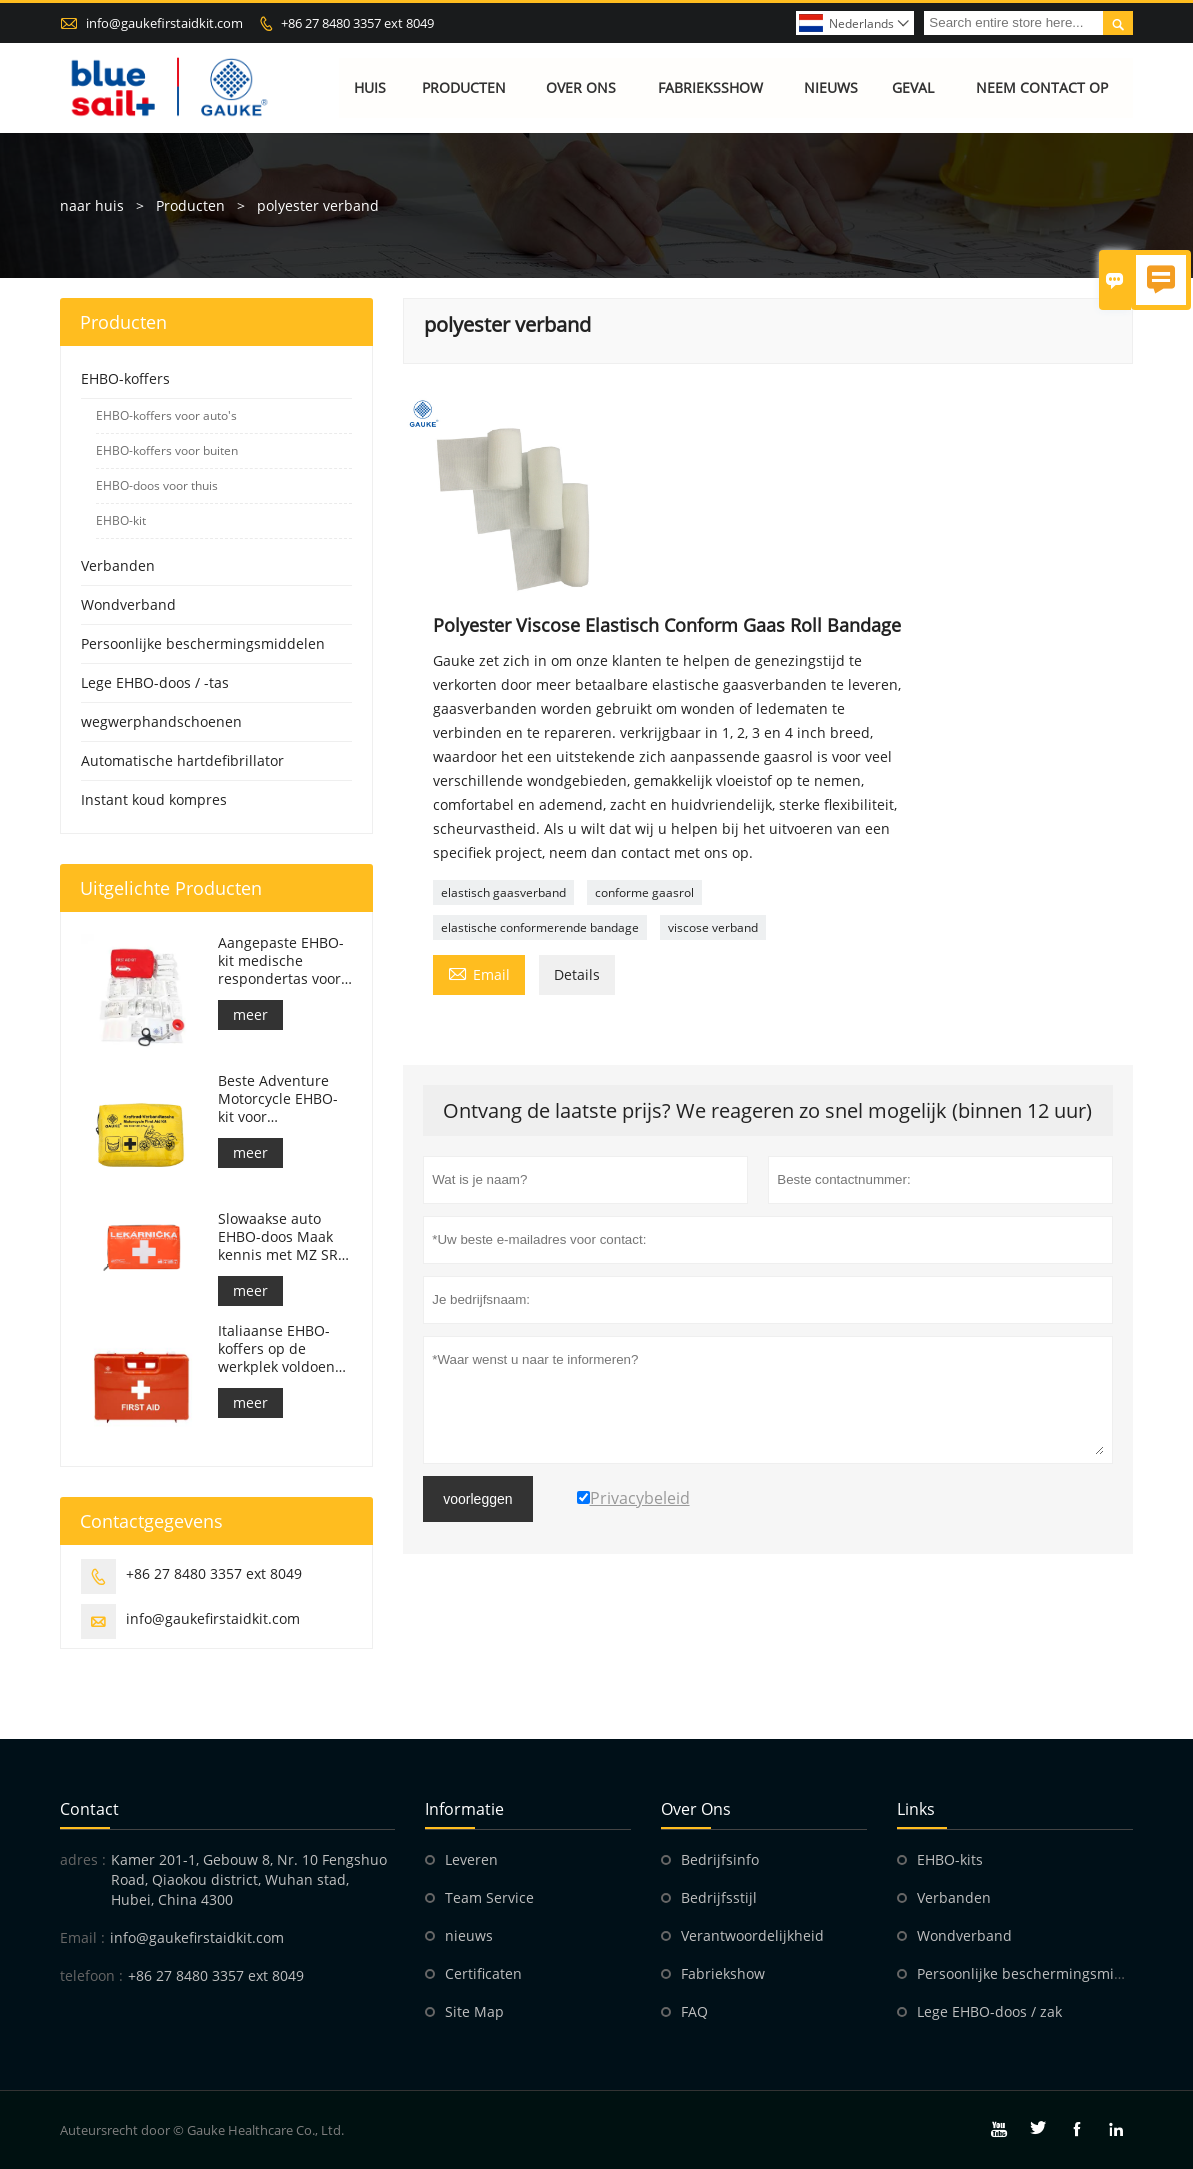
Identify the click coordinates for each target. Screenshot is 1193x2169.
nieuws (469, 1935)
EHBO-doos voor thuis (157, 485)
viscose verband (713, 927)
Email (479, 973)
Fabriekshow (723, 1973)
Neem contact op (1042, 87)
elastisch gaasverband (503, 892)
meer (250, 1014)
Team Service (489, 1897)
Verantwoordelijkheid (752, 1935)
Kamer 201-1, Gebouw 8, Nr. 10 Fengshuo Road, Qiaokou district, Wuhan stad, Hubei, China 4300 (249, 1879)
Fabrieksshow (710, 87)
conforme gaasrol (644, 892)
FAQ (694, 2011)
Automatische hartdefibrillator (182, 760)
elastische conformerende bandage (540, 927)
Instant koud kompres (154, 799)
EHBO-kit (121, 520)
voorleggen (477, 1499)
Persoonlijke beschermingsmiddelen (203, 643)
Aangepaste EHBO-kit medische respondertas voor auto (281, 961)
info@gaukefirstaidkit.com (164, 23)
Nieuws (831, 87)
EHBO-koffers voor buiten (167, 450)
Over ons (581, 87)
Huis (370, 87)
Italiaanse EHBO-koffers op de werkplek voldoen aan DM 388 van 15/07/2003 (276, 1349)
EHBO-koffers (125, 378)
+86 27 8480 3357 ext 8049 (357, 23)
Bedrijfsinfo (720, 1859)
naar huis (92, 205)
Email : (82, 1937)
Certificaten (483, 1973)
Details (577, 974)
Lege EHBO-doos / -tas (155, 682)
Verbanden (118, 565)
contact (89, 1809)
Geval (913, 87)
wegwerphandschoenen (161, 721)
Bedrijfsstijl (719, 1897)
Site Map (474, 2011)
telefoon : (91, 1975)
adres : (83, 1859)
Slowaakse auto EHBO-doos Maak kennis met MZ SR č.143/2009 (278, 1237)
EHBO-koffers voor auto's (166, 415)
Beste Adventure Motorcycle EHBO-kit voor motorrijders (278, 1099)
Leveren (471, 1859)
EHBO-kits (950, 1859)
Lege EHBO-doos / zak (989, 2011)
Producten (464, 87)
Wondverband (128, 604)
